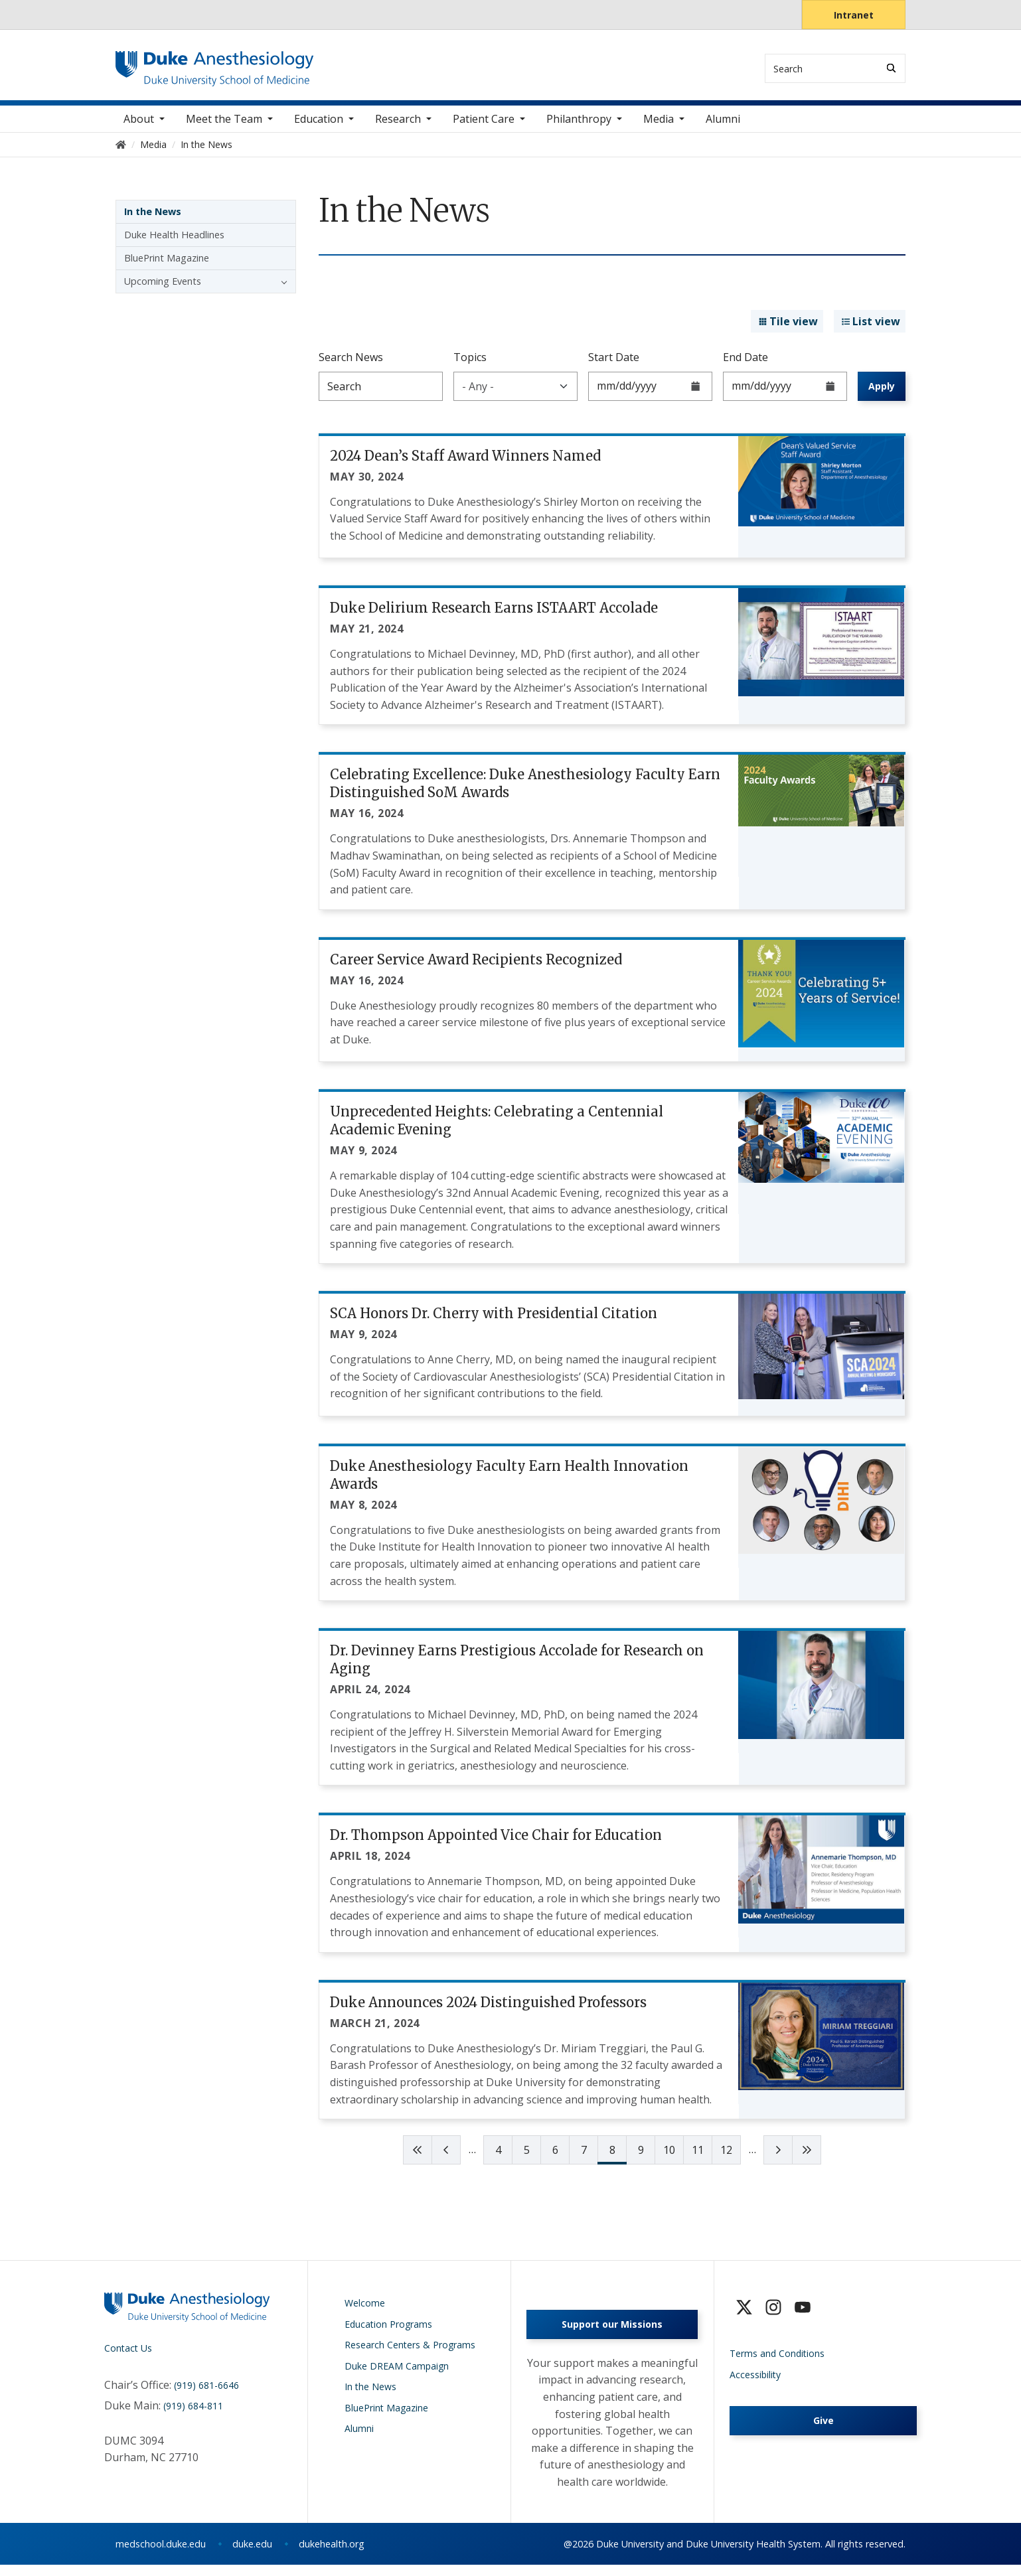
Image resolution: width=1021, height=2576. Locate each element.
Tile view (787, 329)
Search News (351, 364)
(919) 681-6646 (206, 2392)
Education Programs (388, 2331)
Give (823, 2428)
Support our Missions (612, 2336)
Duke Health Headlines (174, 242)
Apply (881, 393)
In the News (152, 218)
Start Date (613, 364)
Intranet (854, 15)
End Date (745, 364)
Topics (470, 364)
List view (869, 329)
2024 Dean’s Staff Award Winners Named (465, 463)
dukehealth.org (331, 2555)
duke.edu (252, 2555)
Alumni (723, 126)
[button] (280, 288)
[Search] (891, 68)
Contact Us (128, 2356)
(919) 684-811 (193, 2413)
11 (698, 2158)
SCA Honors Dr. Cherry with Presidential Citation (493, 1321)
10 (669, 2158)
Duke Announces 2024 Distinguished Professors (488, 2009)
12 (726, 2158)
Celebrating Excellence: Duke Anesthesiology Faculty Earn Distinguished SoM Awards (525, 791)
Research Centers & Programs (410, 2352)
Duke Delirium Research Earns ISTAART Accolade (494, 615)
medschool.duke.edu (161, 2555)
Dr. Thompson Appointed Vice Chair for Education (496, 1843)
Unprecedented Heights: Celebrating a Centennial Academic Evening (496, 1128)
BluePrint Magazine (166, 265)
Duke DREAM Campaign (397, 2373)
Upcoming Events (162, 288)
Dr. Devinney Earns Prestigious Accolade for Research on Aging (517, 1666)
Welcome (365, 2311)
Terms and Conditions (777, 2361)
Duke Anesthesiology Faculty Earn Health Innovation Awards (509, 1482)
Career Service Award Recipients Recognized (476, 966)
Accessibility (755, 2382)
